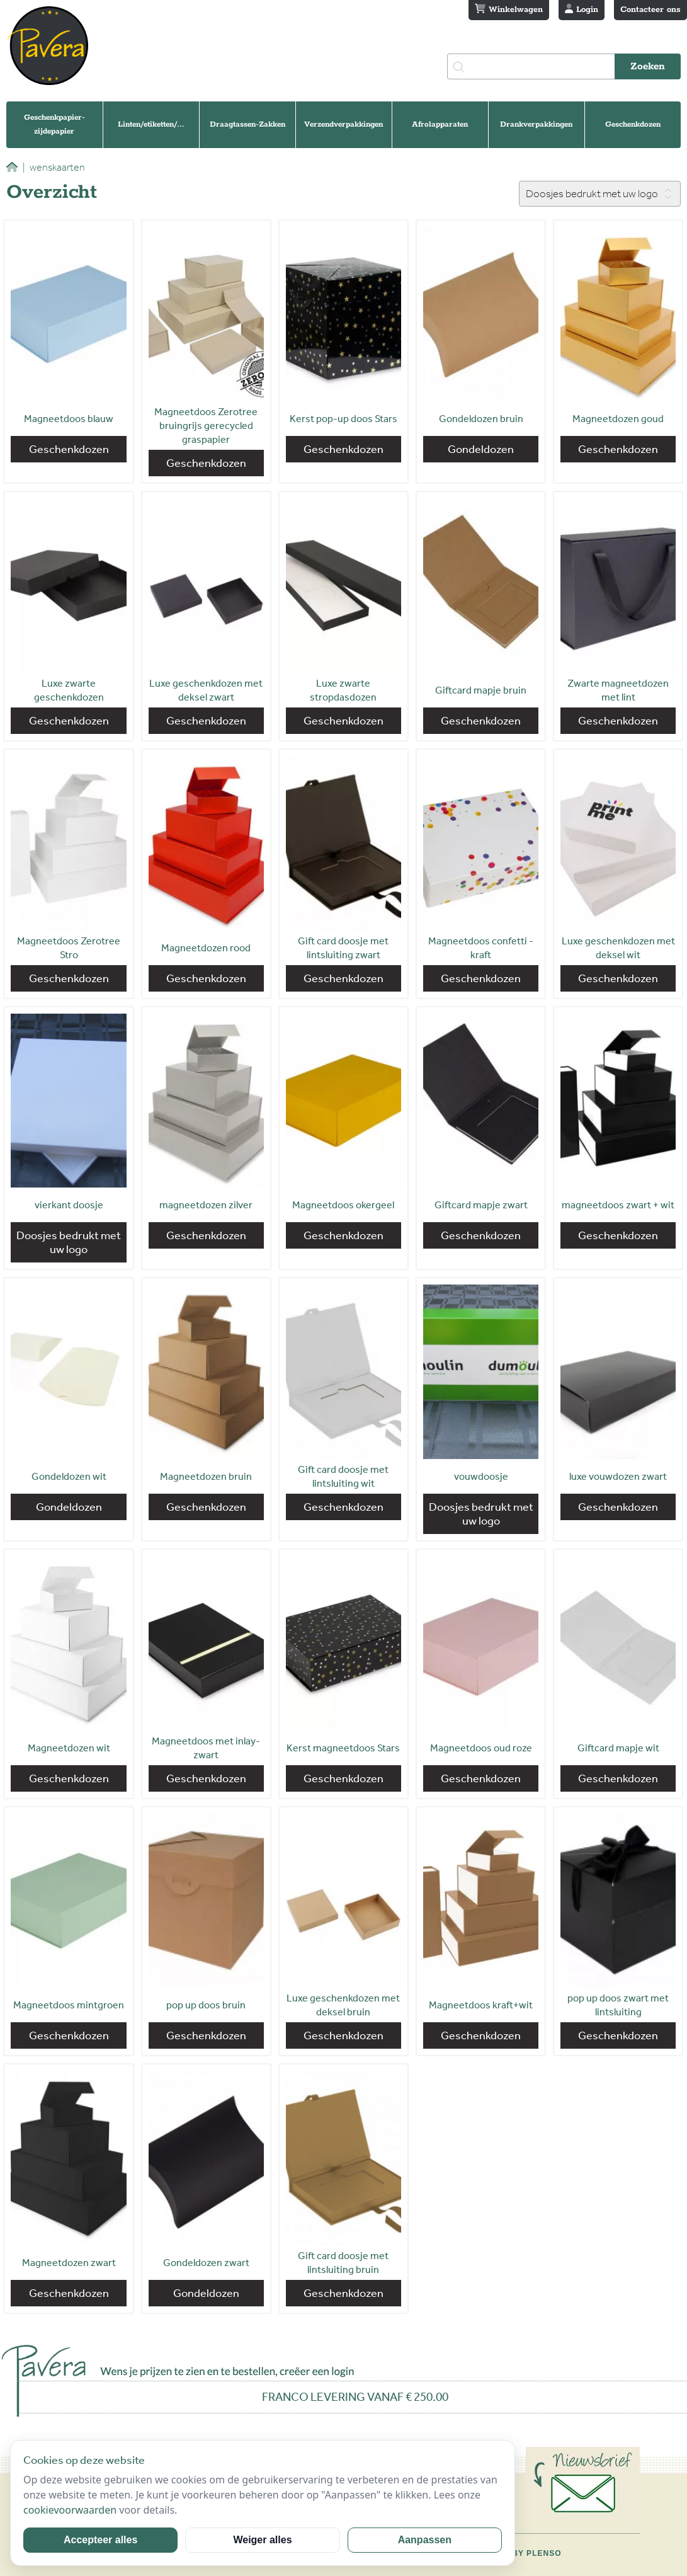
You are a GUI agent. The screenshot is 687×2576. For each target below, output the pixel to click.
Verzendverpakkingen (343, 124)
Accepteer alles (100, 2539)
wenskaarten (54, 167)
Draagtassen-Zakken (247, 124)
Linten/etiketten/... (151, 124)
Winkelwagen (509, 9)
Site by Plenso (525, 2553)
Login (581, 9)
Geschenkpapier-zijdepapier (54, 124)
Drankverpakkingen (536, 124)
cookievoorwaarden (69, 2510)
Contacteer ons (650, 9)
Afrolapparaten (440, 124)
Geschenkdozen (633, 124)
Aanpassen (424, 2539)
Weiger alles (262, 2539)
